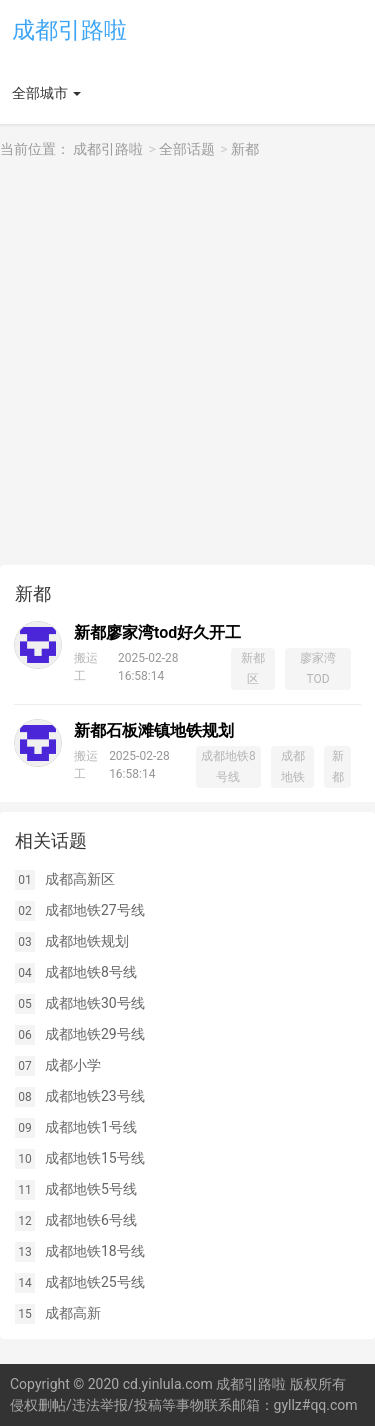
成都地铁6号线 (91, 1220)
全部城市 (40, 93)
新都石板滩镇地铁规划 (154, 730)
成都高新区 (80, 879)
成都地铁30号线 (95, 1003)
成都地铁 (293, 766)
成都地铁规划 (87, 941)
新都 (245, 149)
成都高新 (73, 1313)
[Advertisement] (187, 362)
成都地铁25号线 (95, 1282)
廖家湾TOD (318, 668)
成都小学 (73, 1065)
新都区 (253, 668)
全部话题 (187, 149)
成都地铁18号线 (95, 1251)
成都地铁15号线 (95, 1158)
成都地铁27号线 (95, 910)
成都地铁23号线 (95, 1096)
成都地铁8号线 (228, 766)
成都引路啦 (69, 30)
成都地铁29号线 (95, 1034)
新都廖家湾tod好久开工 (157, 632)
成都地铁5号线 (91, 1189)
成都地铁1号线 (91, 1127)
